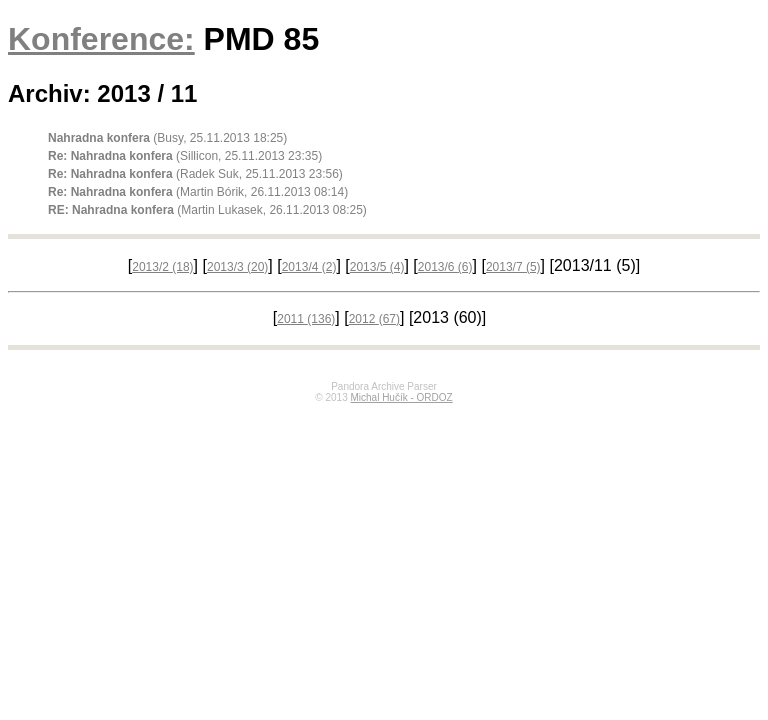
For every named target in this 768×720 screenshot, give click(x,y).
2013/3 (237, 267)
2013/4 (309, 267)
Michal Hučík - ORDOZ (401, 397)
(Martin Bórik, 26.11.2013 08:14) (198, 192)
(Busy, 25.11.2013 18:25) (167, 138)
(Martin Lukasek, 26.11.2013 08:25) (207, 210)
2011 (306, 319)
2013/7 (513, 267)
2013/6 (445, 267)
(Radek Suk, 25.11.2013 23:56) (195, 174)
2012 (374, 319)
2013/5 (377, 267)
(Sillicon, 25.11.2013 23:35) (185, 156)
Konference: (101, 39)
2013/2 (162, 267)
